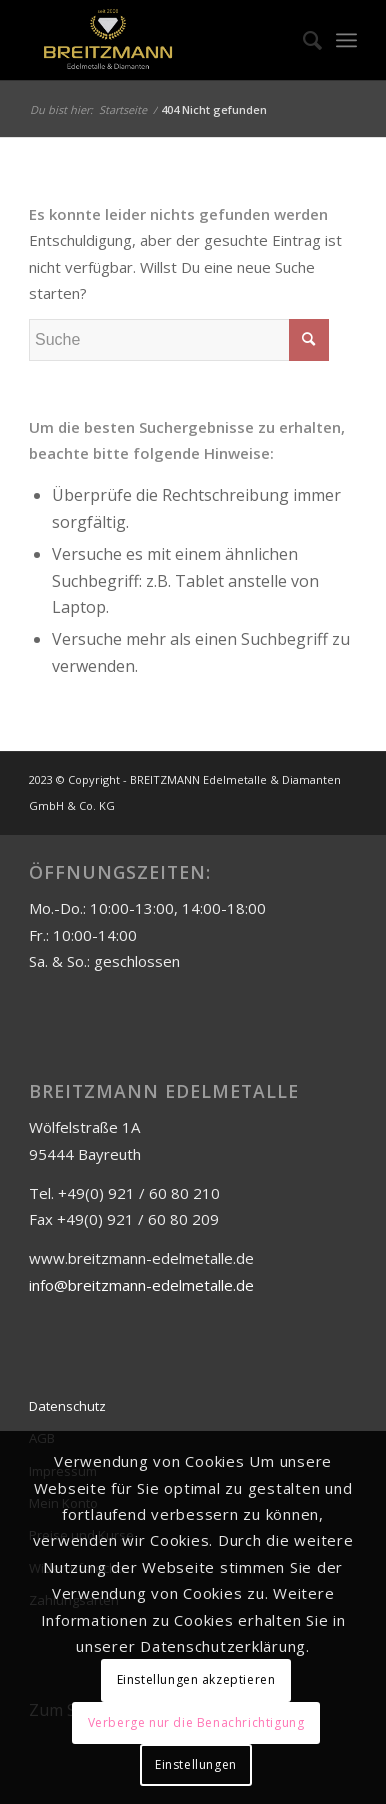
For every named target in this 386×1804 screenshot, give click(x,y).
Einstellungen (196, 1764)
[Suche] (302, 40)
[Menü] (346, 40)
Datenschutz (67, 1406)
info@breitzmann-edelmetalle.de (141, 1285)
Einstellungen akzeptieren (196, 1679)
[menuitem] (302, 40)
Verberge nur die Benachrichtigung (196, 1722)
